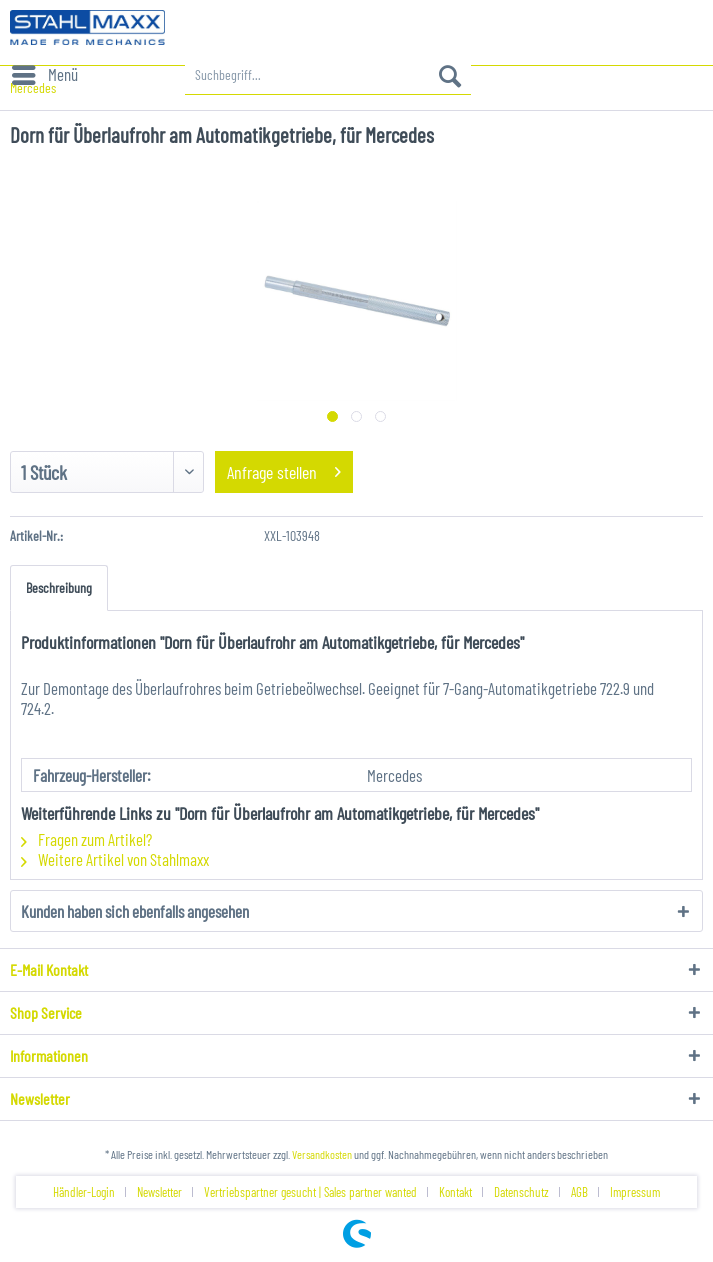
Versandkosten (322, 1154)
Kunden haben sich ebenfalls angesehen (135, 911)
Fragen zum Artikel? (86, 839)
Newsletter (159, 1192)
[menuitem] (44, 75)
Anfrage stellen (284, 469)
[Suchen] (450, 75)
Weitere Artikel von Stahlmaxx (115, 859)
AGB (579, 1192)
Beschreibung (59, 587)
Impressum (635, 1192)
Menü (45, 71)
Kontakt (455, 1192)
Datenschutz (521, 1192)
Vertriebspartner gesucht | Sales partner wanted (310, 1192)
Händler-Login (84, 1192)
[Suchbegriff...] (327, 75)
